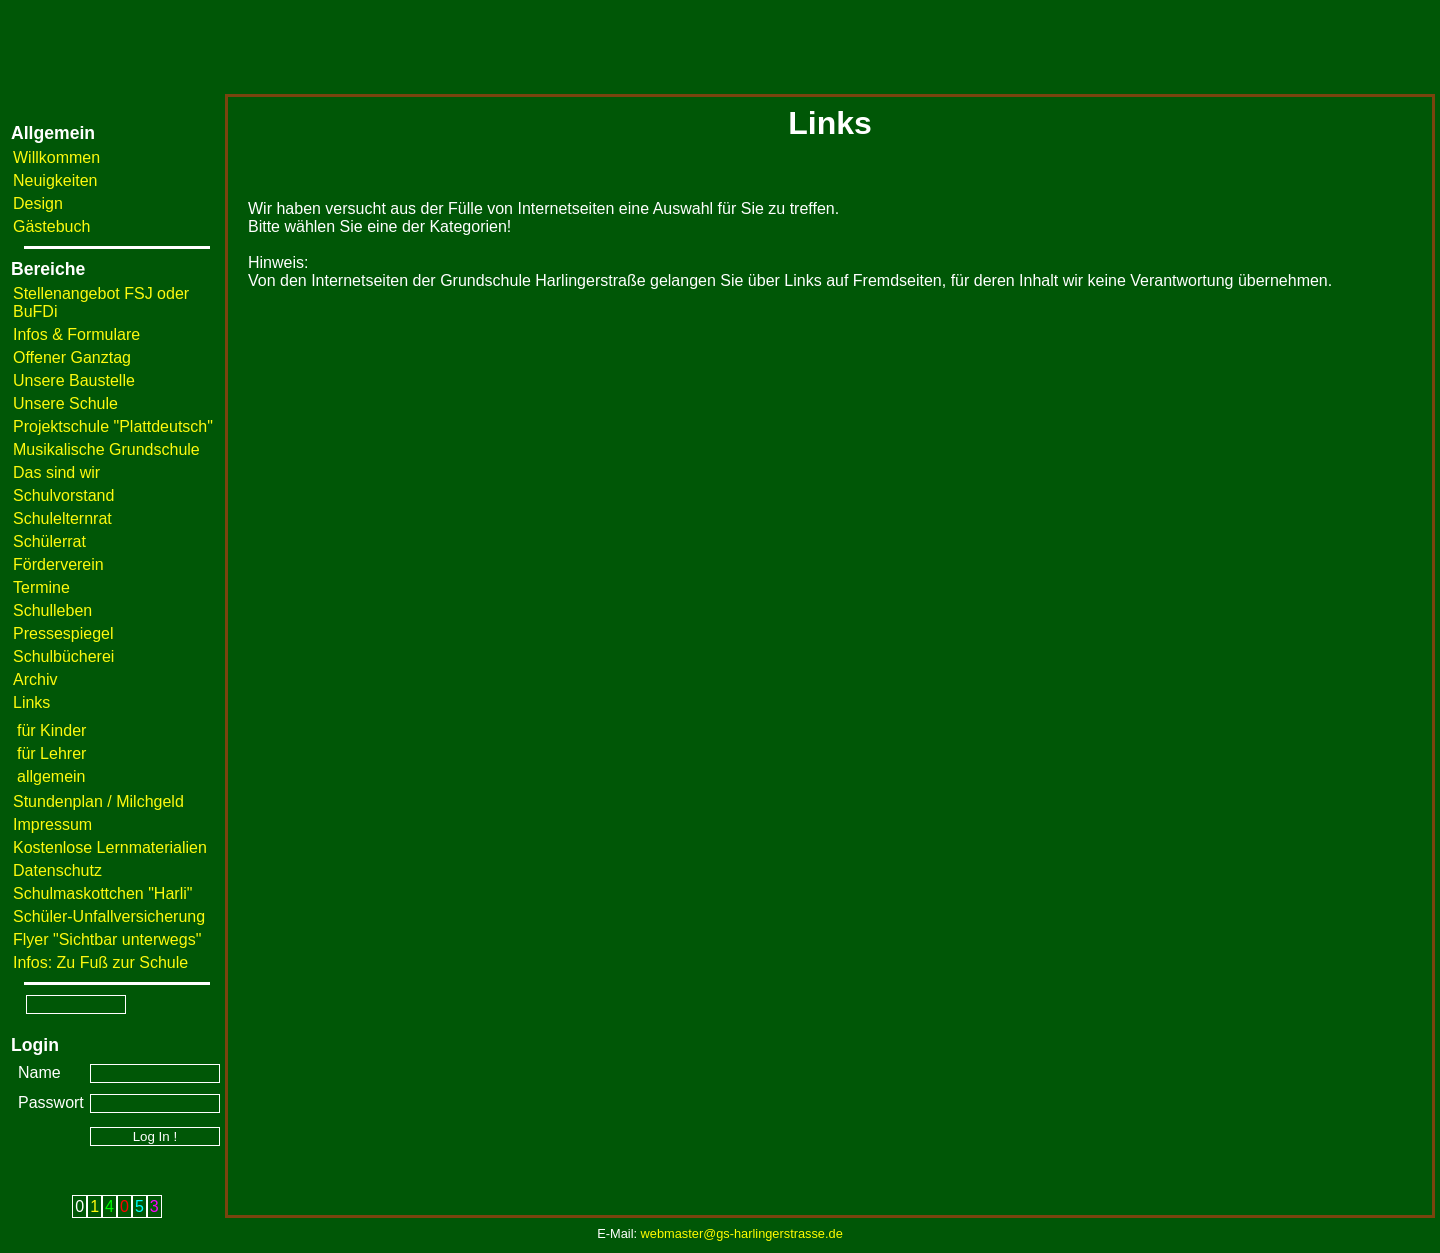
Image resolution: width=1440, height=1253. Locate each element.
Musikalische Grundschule (106, 449)
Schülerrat (49, 541)
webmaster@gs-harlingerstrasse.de (742, 1233)
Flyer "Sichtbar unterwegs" (107, 939)
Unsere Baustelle (74, 380)
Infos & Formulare (76, 334)
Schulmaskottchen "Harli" (102, 893)
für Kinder (51, 730)
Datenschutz (57, 870)
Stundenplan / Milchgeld (98, 801)
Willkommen (56, 157)
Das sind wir (56, 472)
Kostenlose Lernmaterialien (110, 847)
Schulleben (52, 610)
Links (31, 702)
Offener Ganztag (72, 357)
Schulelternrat (62, 518)
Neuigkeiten (55, 180)
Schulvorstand (63, 495)
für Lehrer (51, 753)
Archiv (35, 679)
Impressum (52, 824)
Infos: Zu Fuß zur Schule (100, 962)
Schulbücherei (63, 656)
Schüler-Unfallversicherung (109, 916)
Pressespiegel (63, 633)
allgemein (51, 776)
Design (38, 203)
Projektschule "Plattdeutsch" (113, 426)
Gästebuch (51, 226)
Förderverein (58, 564)
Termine (41, 587)
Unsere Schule (65, 403)
